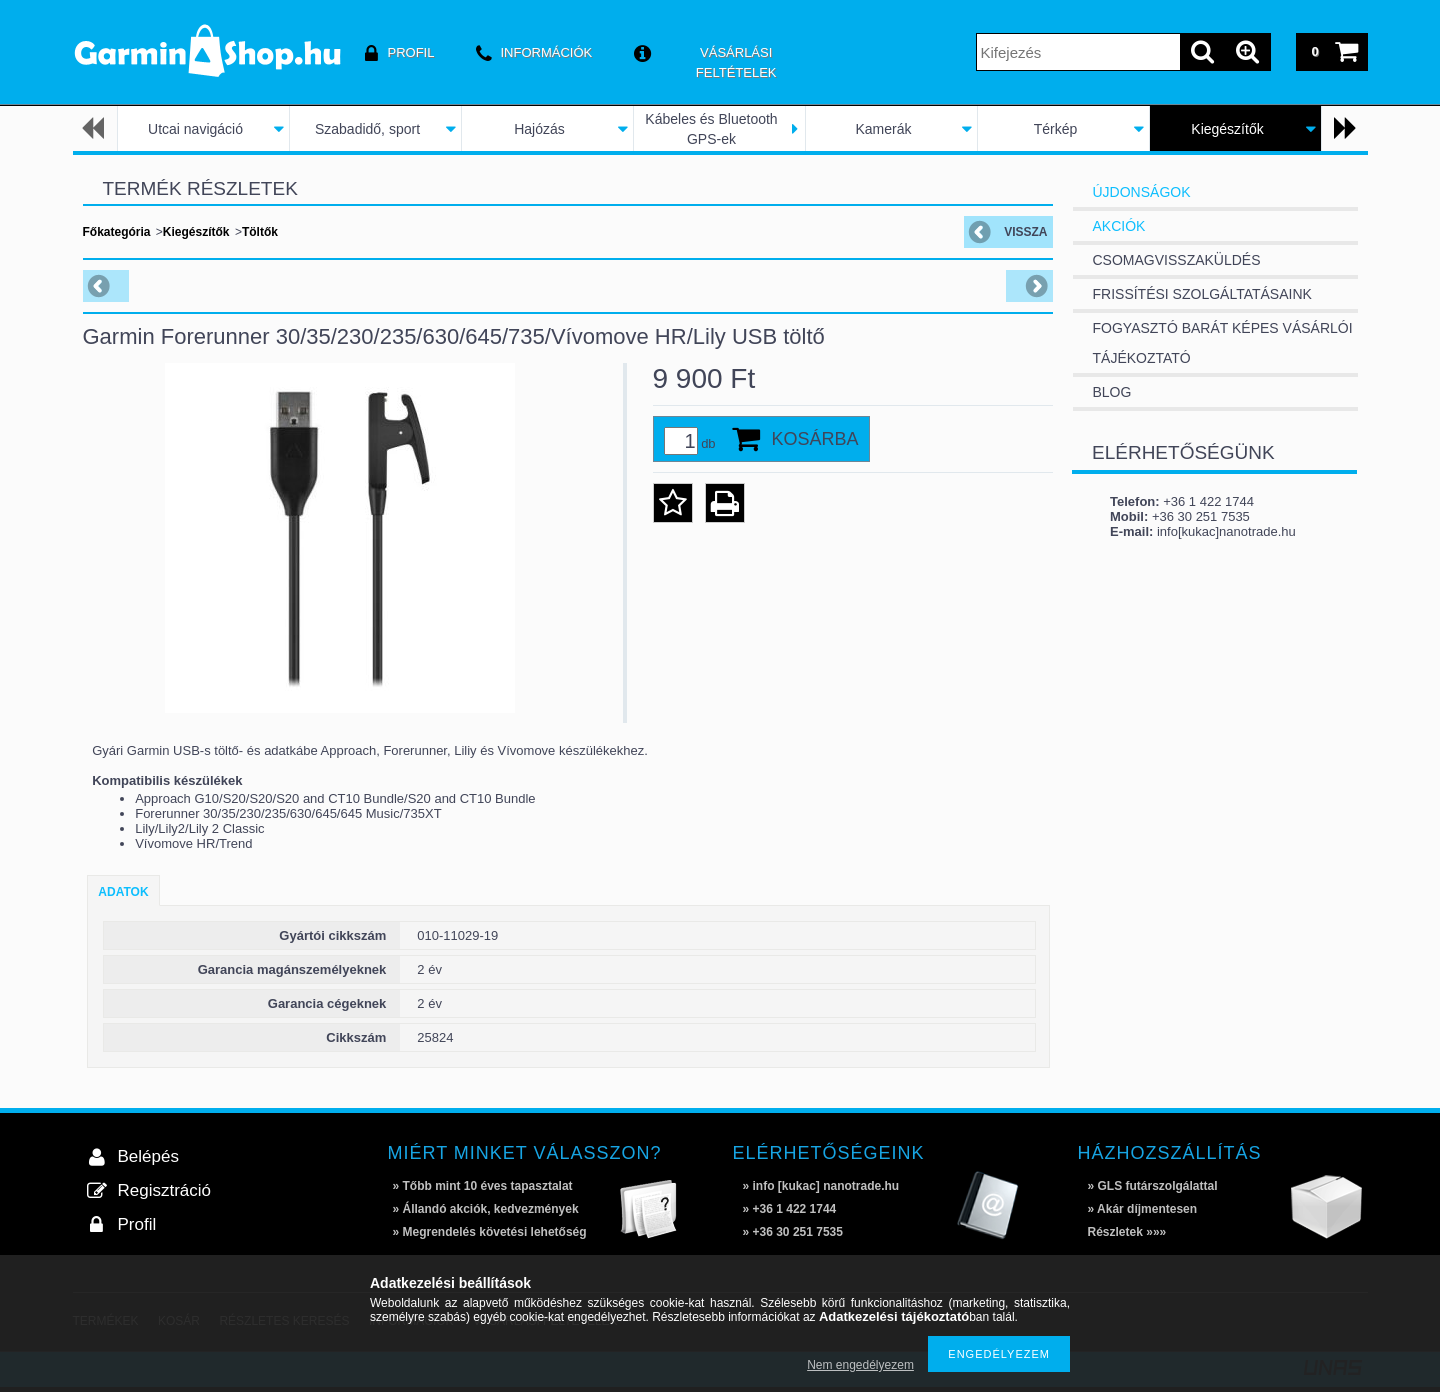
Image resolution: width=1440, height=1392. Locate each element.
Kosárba (815, 439)
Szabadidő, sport (367, 129)
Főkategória (117, 232)
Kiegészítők (1227, 129)
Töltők (260, 232)
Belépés (148, 1156)
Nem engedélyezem (860, 1365)
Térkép (1056, 129)
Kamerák (883, 129)
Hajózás (539, 129)
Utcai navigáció (195, 129)
